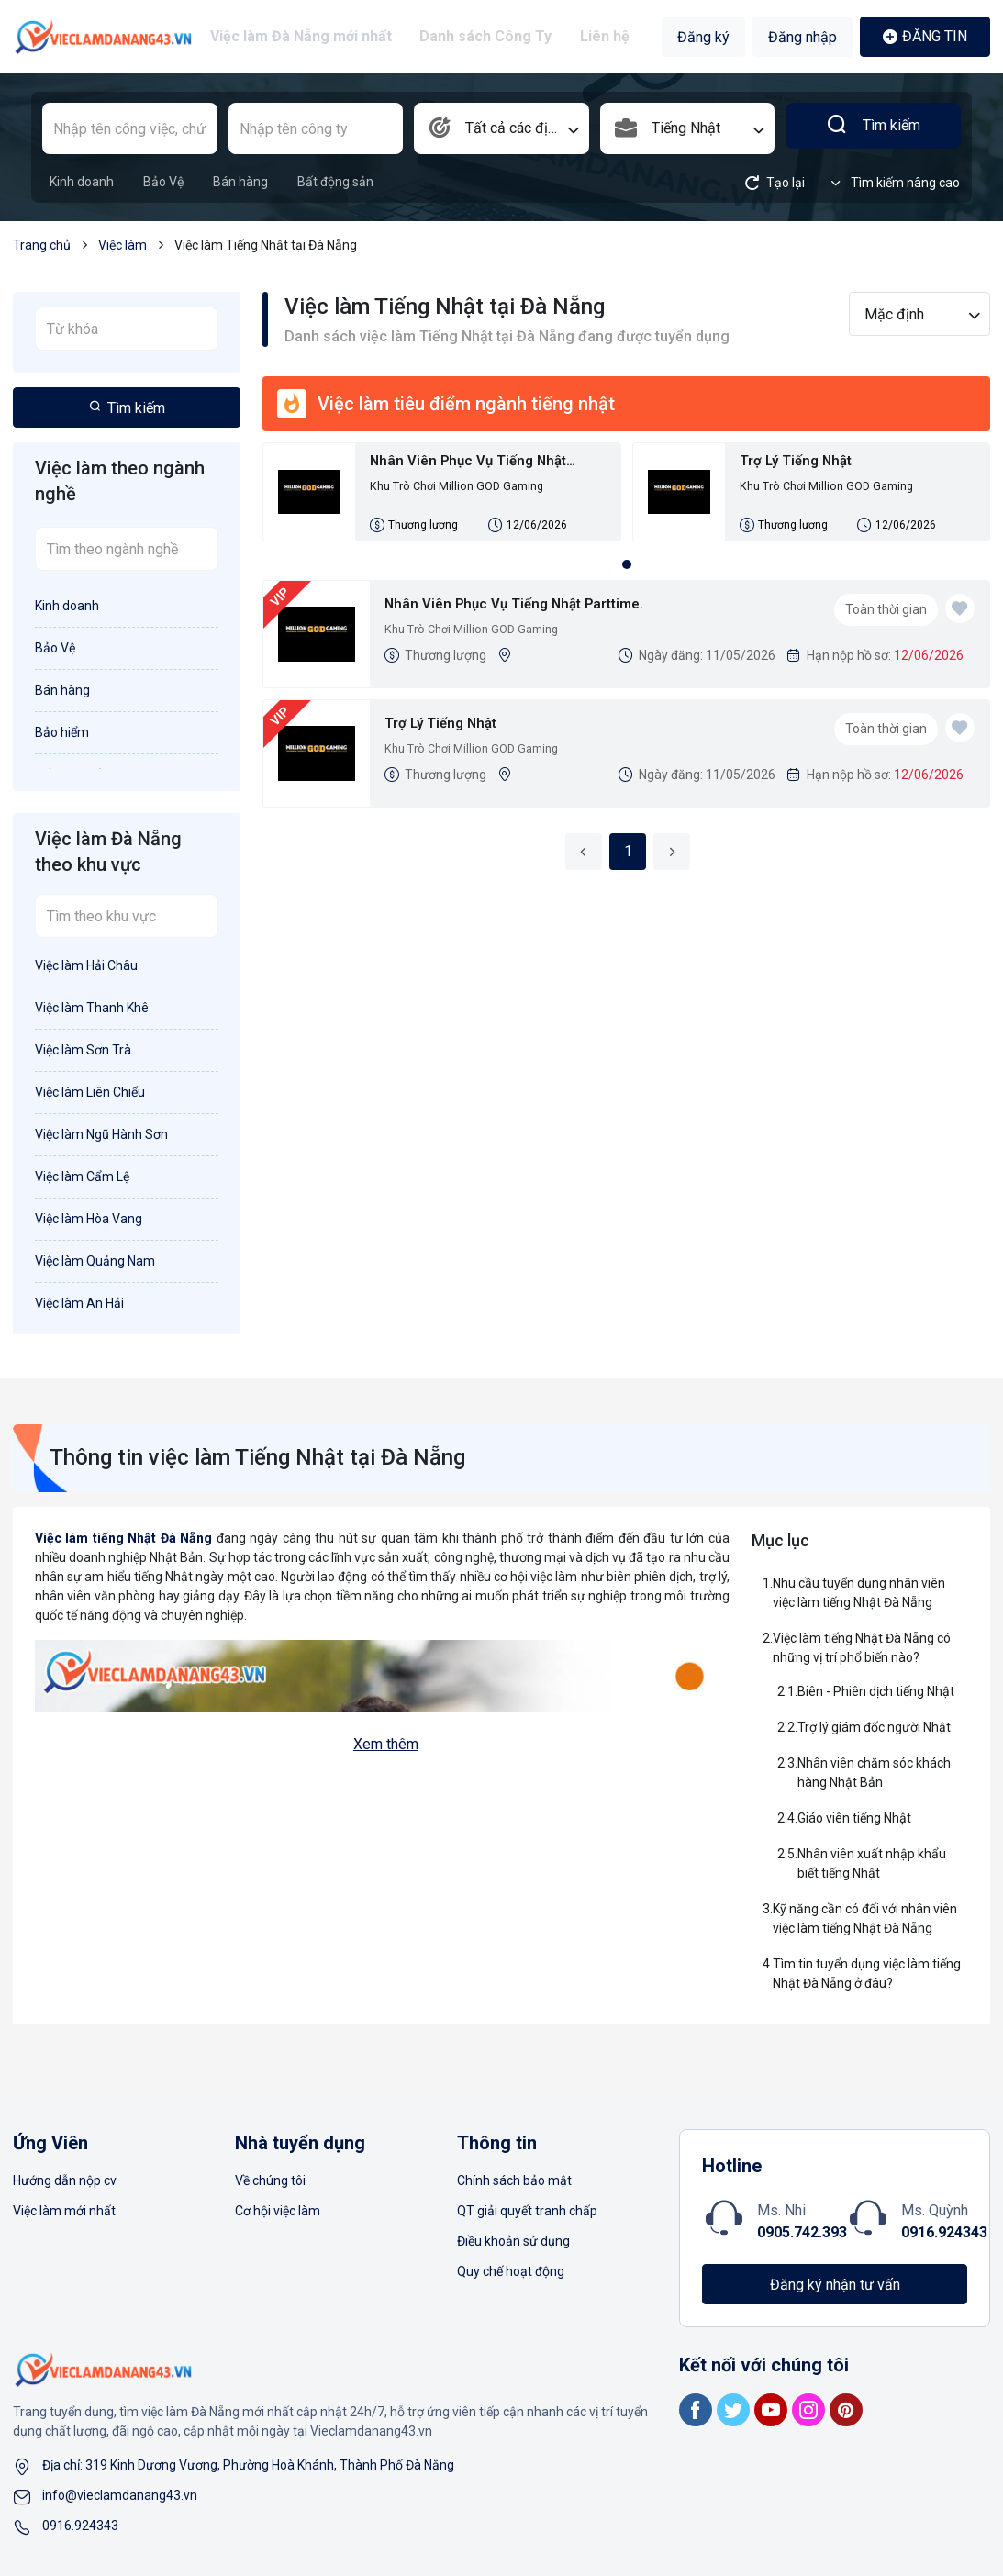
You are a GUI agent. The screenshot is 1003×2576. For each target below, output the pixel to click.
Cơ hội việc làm (277, 2210)
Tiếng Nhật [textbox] (686, 128)
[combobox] (501, 128)
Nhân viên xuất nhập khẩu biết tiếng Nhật (871, 1863)
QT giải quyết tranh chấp (527, 2210)
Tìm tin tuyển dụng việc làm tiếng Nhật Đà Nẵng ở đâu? (867, 1974)
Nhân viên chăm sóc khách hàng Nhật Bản (874, 1773)
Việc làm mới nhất (64, 2210)
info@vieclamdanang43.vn (119, 2495)
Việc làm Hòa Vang (88, 1218)
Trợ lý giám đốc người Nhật (874, 1727)
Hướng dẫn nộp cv (65, 2180)
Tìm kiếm (873, 128)
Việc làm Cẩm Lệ (82, 1176)
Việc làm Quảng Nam (95, 1261)
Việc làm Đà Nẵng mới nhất (309, 36)
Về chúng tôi (270, 2180)
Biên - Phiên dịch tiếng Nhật (875, 1691)
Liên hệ (599, 36)
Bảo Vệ (163, 181)
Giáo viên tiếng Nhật (854, 1818)
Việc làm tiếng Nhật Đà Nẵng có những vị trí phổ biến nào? (862, 1648)
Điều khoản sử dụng (513, 2241)
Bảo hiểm (62, 732)
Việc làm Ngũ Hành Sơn (101, 1134)
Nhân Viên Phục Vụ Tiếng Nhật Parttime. (484, 464)
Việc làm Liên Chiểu (90, 1092)
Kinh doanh (82, 181)
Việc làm (122, 245)
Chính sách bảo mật (514, 2180)
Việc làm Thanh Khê (92, 1007)
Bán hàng (240, 181)
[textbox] (501, 128)
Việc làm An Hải (79, 1303)
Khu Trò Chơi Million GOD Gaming (464, 492)
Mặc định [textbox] (894, 314)
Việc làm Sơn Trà (83, 1050)
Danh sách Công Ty (487, 36)
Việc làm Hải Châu (86, 965)
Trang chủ (42, 245)
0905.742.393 (802, 2232)
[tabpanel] (626, 503)
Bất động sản (335, 181)
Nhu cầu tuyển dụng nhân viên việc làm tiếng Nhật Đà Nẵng (859, 1593)
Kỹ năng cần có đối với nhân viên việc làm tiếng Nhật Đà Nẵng (865, 1918)
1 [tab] (626, 576)
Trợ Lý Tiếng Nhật (806, 463)
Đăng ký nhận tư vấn (835, 2284)
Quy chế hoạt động (510, 2271)
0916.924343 (944, 2232)
